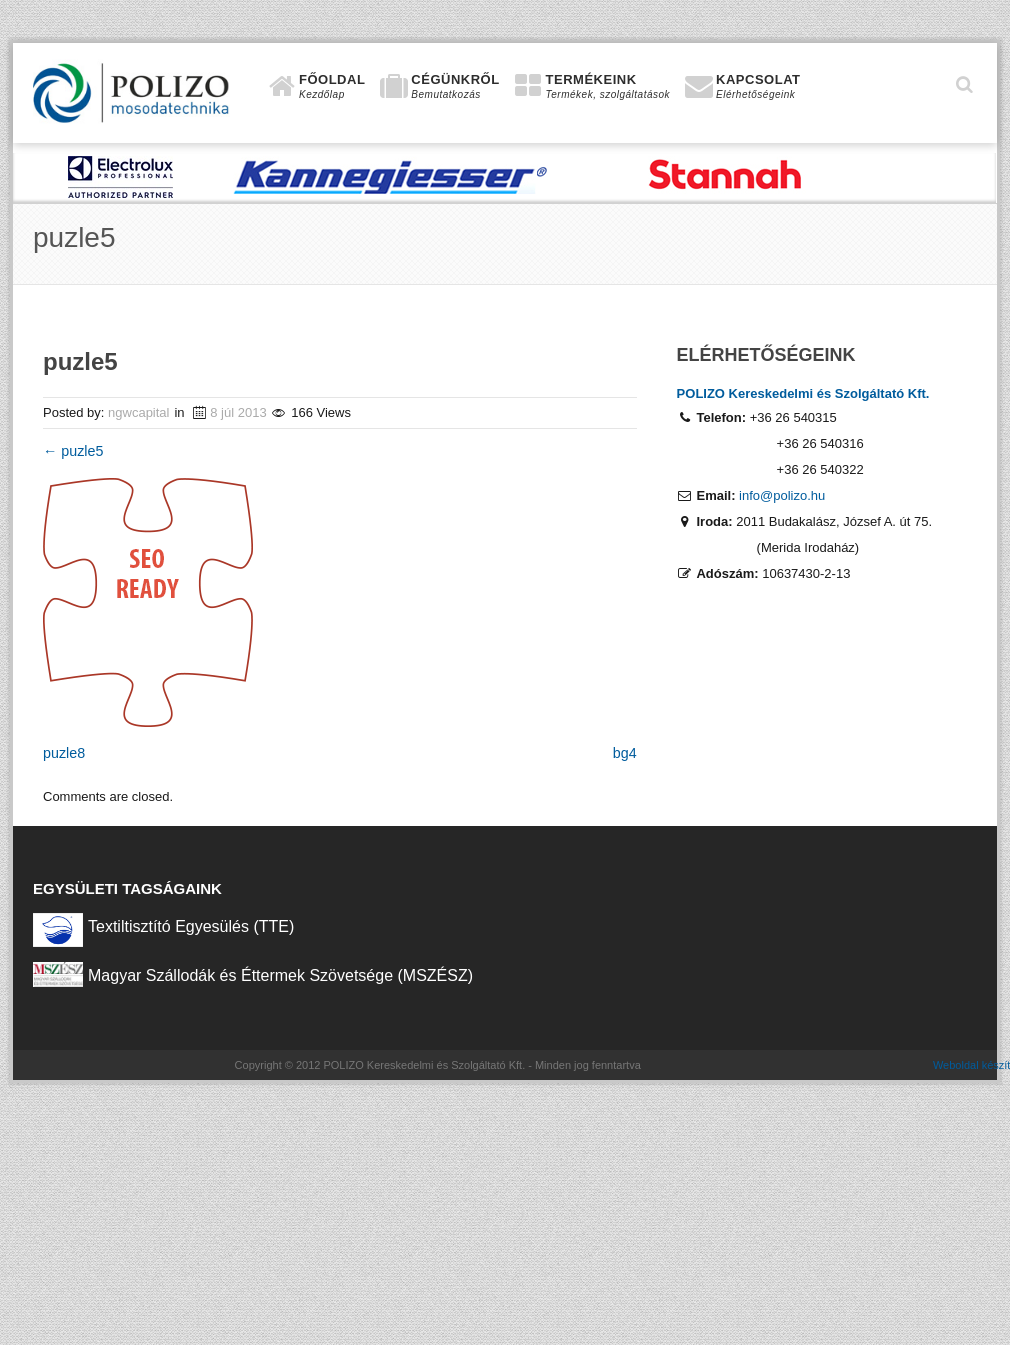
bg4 (625, 753)
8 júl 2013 (238, 412)
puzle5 (73, 451)
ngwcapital (138, 412)
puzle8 (64, 753)
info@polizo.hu (782, 495)
